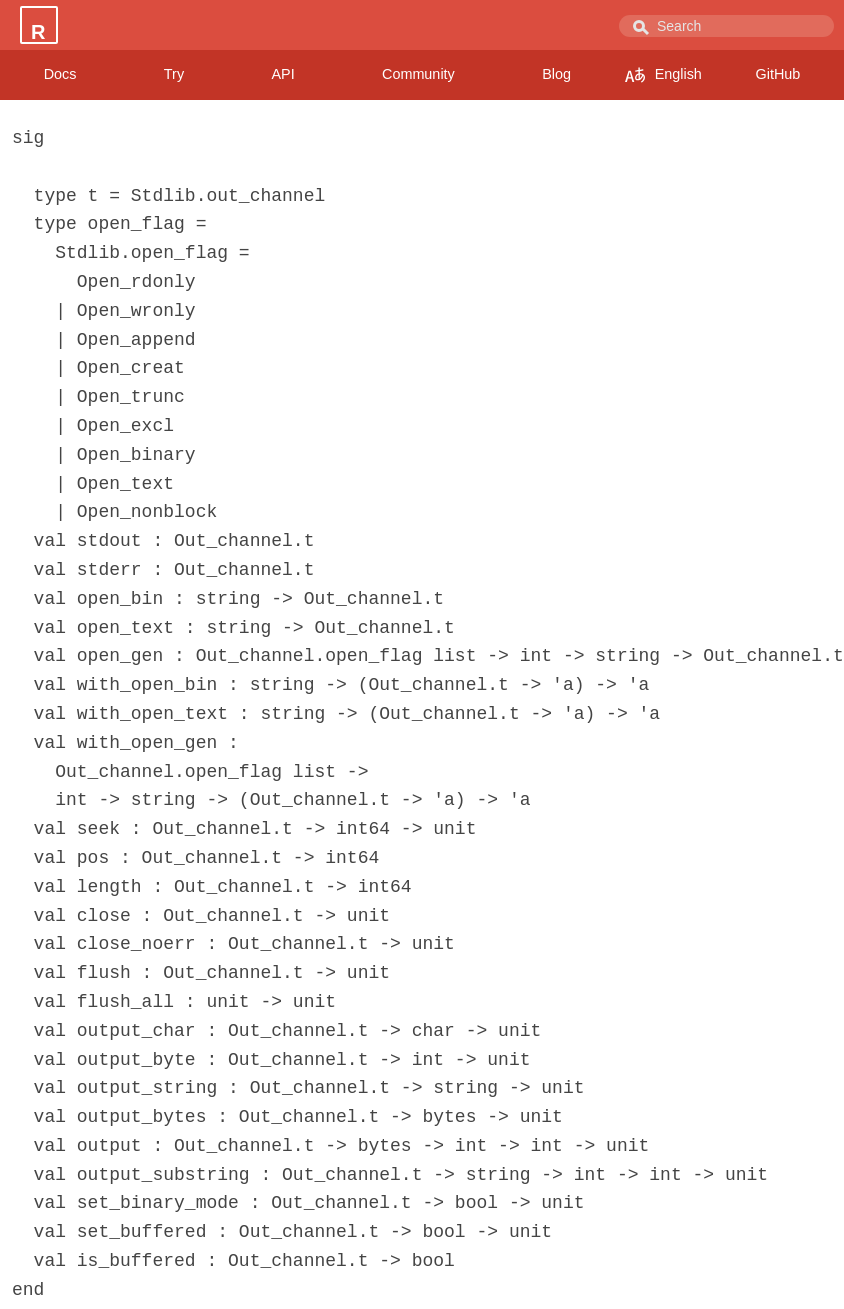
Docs (60, 74)
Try (174, 74)
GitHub (778, 74)
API (282, 74)
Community (418, 74)
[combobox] (726, 26)
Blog (556, 74)
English (663, 75)
